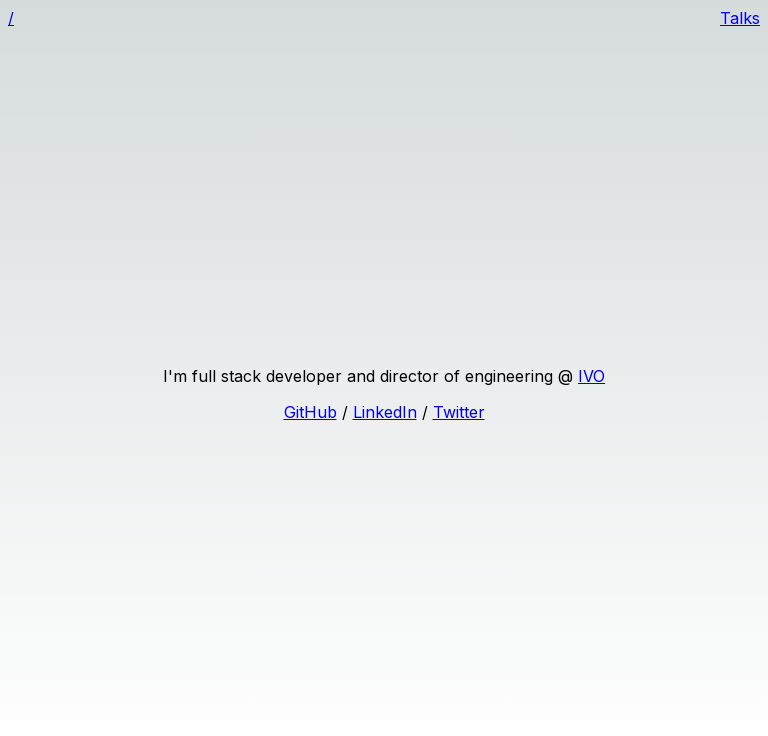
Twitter (459, 412)
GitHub (310, 412)
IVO (591, 376)
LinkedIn (385, 412)
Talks (740, 18)
